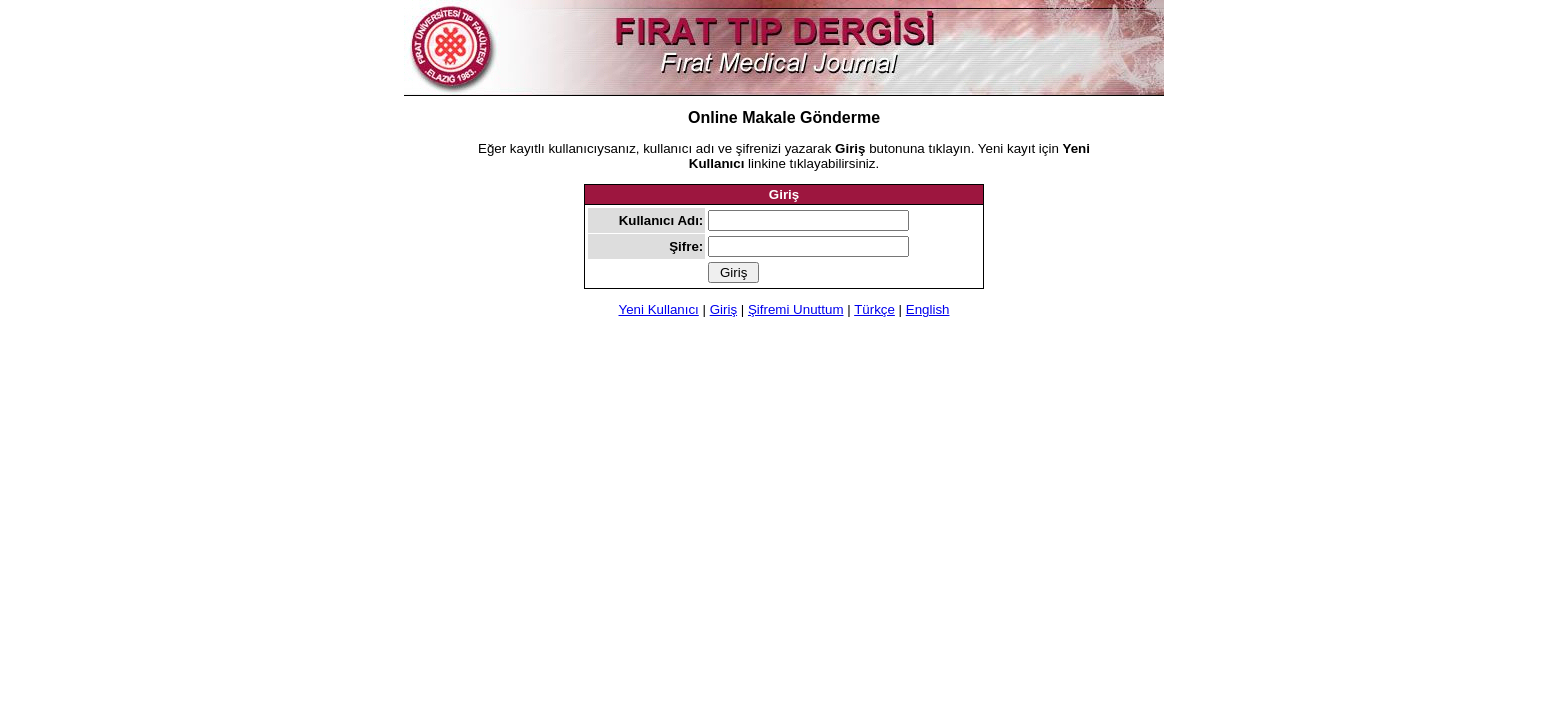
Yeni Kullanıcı (659, 309)
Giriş (723, 309)
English (928, 309)
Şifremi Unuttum (796, 309)
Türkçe (874, 309)
